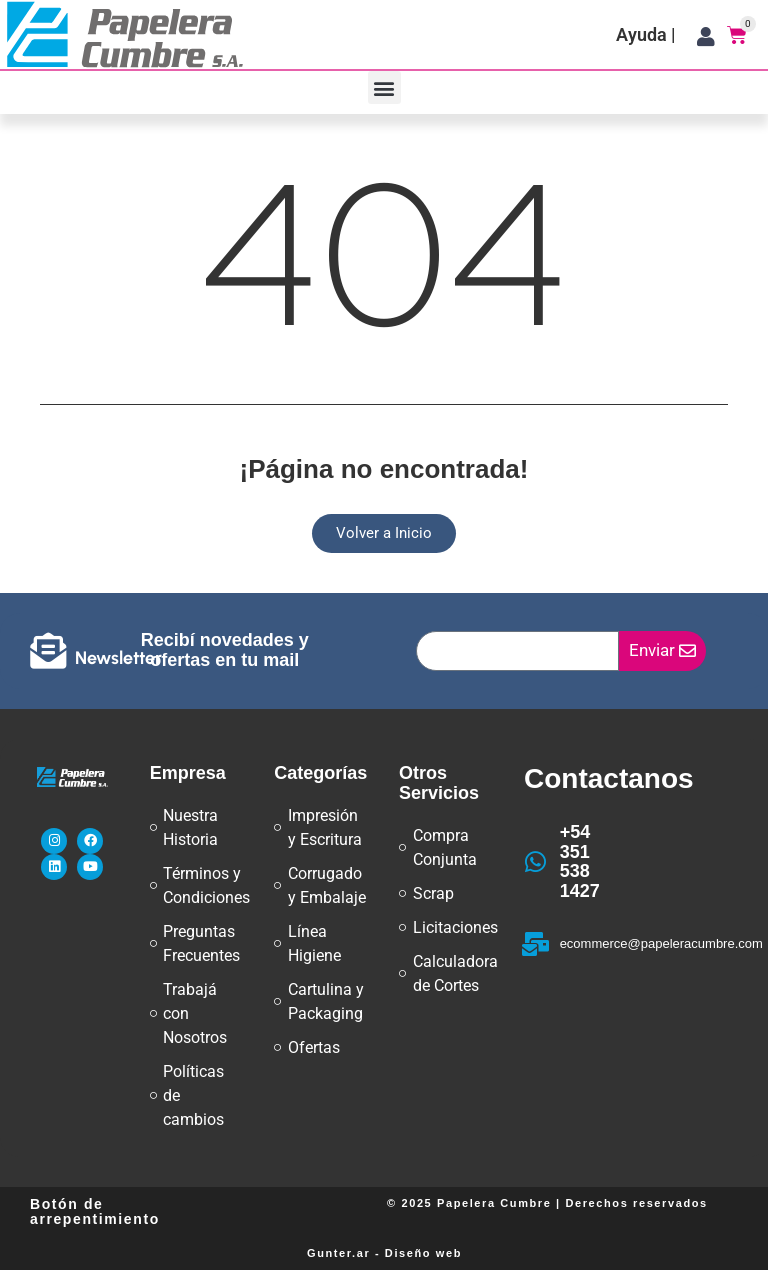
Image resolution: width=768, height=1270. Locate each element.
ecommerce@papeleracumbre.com (661, 943)
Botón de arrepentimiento (95, 1211)
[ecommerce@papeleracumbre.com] (536, 944)
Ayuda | (646, 34)
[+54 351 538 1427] (536, 862)
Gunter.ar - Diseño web (384, 1253)
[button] (384, 87)
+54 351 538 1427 (580, 861)
